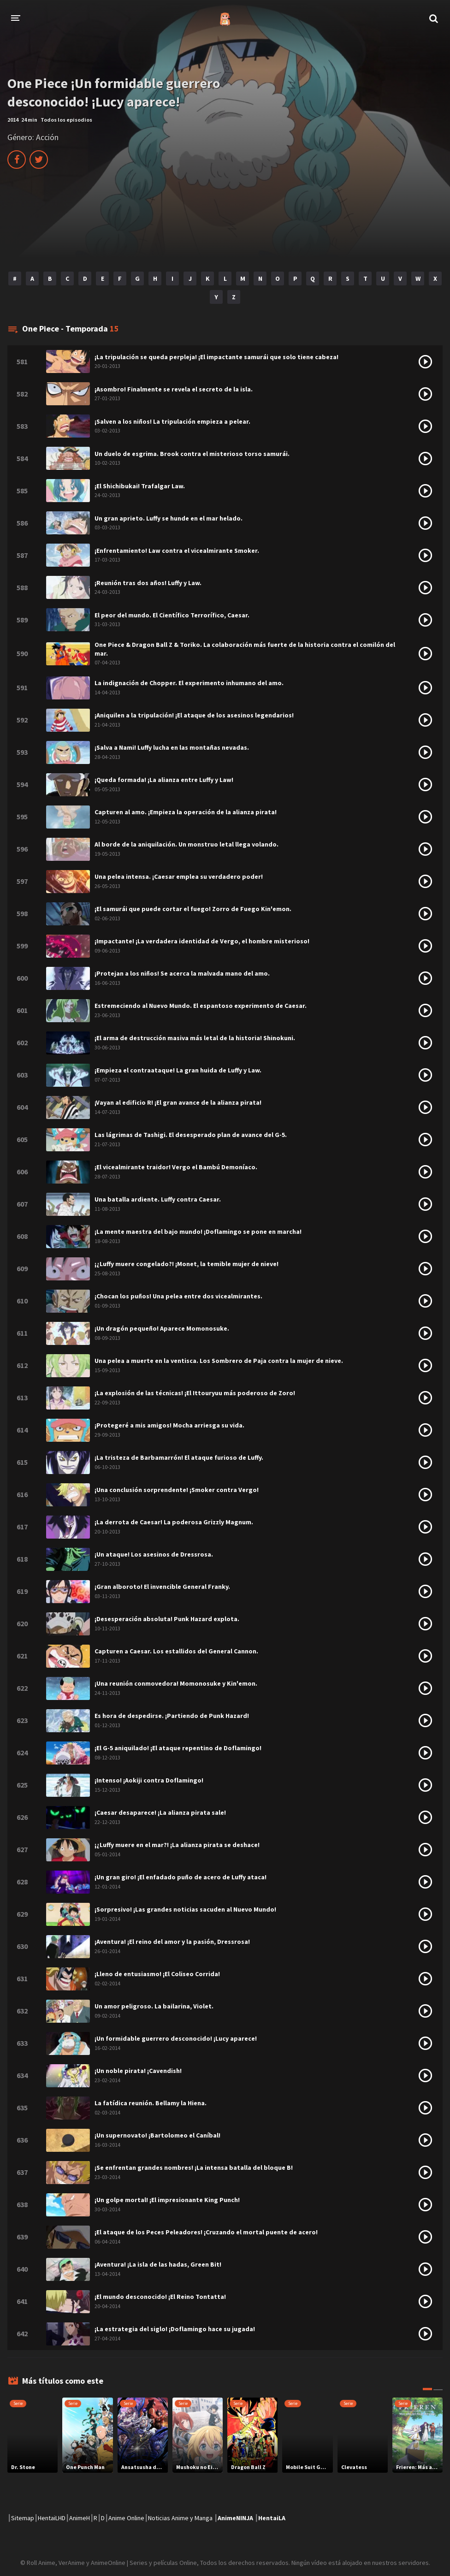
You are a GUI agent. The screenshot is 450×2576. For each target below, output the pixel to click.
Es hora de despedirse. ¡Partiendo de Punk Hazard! (172, 1715)
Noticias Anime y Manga (180, 2518)
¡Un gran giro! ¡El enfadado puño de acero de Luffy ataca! (180, 1877)
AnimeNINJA (235, 2518)
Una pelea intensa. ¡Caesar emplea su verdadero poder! (179, 876)
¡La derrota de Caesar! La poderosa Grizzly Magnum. (174, 1522)
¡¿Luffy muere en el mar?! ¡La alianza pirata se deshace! (177, 1845)
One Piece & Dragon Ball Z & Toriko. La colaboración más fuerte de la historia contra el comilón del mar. (245, 648)
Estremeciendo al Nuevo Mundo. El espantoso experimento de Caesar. (201, 1005)
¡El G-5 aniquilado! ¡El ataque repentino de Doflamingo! (178, 1748)
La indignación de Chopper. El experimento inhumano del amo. (189, 683)
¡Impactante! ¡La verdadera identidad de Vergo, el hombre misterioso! (202, 941)
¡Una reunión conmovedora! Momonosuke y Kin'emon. (176, 1683)
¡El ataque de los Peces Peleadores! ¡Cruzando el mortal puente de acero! (206, 2232)
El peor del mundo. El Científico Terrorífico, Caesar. (172, 615)
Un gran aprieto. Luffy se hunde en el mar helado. (169, 518)
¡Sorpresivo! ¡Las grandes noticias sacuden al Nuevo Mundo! (185, 1909)
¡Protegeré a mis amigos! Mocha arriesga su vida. (169, 1425)
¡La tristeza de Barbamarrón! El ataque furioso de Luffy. (179, 1457)
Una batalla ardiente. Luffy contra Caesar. (158, 1199)
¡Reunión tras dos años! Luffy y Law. (148, 583)
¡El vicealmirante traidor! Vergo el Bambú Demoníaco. (176, 1167)
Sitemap (22, 2518)
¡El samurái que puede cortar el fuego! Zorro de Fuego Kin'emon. (193, 909)
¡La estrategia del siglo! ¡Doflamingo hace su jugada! (175, 2329)
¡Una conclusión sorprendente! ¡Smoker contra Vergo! (177, 1490)
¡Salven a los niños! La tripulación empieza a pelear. (172, 421)
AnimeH (79, 2518)
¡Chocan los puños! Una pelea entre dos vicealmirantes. (178, 1296)
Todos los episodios (66, 119)
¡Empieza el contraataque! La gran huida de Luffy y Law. (178, 1070)
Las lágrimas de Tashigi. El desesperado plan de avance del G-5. (191, 1135)
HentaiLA (271, 2518)
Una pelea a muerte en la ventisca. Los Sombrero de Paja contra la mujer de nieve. (219, 1360)
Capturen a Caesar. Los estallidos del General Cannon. (176, 1651)
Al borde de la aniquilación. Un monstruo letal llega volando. (186, 844)
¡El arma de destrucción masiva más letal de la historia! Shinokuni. (195, 1038)
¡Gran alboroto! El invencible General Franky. (162, 1586)
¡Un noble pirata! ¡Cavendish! (138, 2071)
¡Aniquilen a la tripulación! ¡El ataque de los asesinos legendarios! (194, 715)
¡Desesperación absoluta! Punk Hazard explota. (167, 1619)
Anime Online (126, 2518)
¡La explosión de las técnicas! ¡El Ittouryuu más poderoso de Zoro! (195, 1393)
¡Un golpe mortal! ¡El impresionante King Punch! (167, 2200)
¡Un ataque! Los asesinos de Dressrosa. (154, 1554)
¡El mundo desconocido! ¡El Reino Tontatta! (160, 2296)
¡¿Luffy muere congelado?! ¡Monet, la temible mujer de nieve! (186, 1264)
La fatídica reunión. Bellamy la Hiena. (151, 2103)
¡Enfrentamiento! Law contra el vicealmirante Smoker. (177, 550)
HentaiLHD (51, 2518)
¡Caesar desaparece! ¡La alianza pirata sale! (160, 1812)
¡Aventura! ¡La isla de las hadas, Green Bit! (158, 2264)
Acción (47, 137)
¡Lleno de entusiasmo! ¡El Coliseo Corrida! (157, 1974)
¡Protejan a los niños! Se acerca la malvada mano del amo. (182, 973)
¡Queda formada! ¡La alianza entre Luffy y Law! (164, 780)
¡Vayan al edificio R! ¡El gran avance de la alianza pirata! (178, 1102)
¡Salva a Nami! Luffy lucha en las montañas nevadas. (172, 747)
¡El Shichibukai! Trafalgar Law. (140, 486)
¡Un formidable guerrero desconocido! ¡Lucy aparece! (176, 2038)
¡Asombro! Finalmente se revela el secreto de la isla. (174, 389)
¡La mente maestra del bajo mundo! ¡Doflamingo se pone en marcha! (198, 1231)
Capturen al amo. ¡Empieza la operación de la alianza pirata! (186, 812)
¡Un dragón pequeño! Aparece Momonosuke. (162, 1328)
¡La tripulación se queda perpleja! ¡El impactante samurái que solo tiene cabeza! (216, 357)
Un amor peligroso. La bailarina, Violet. (154, 2006)
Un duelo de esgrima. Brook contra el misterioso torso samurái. (192, 454)
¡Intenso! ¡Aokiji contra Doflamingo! (149, 1780)
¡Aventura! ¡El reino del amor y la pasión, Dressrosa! (172, 1941)
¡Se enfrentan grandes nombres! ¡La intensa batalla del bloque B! (194, 2167)
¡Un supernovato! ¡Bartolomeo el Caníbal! (157, 2135)
